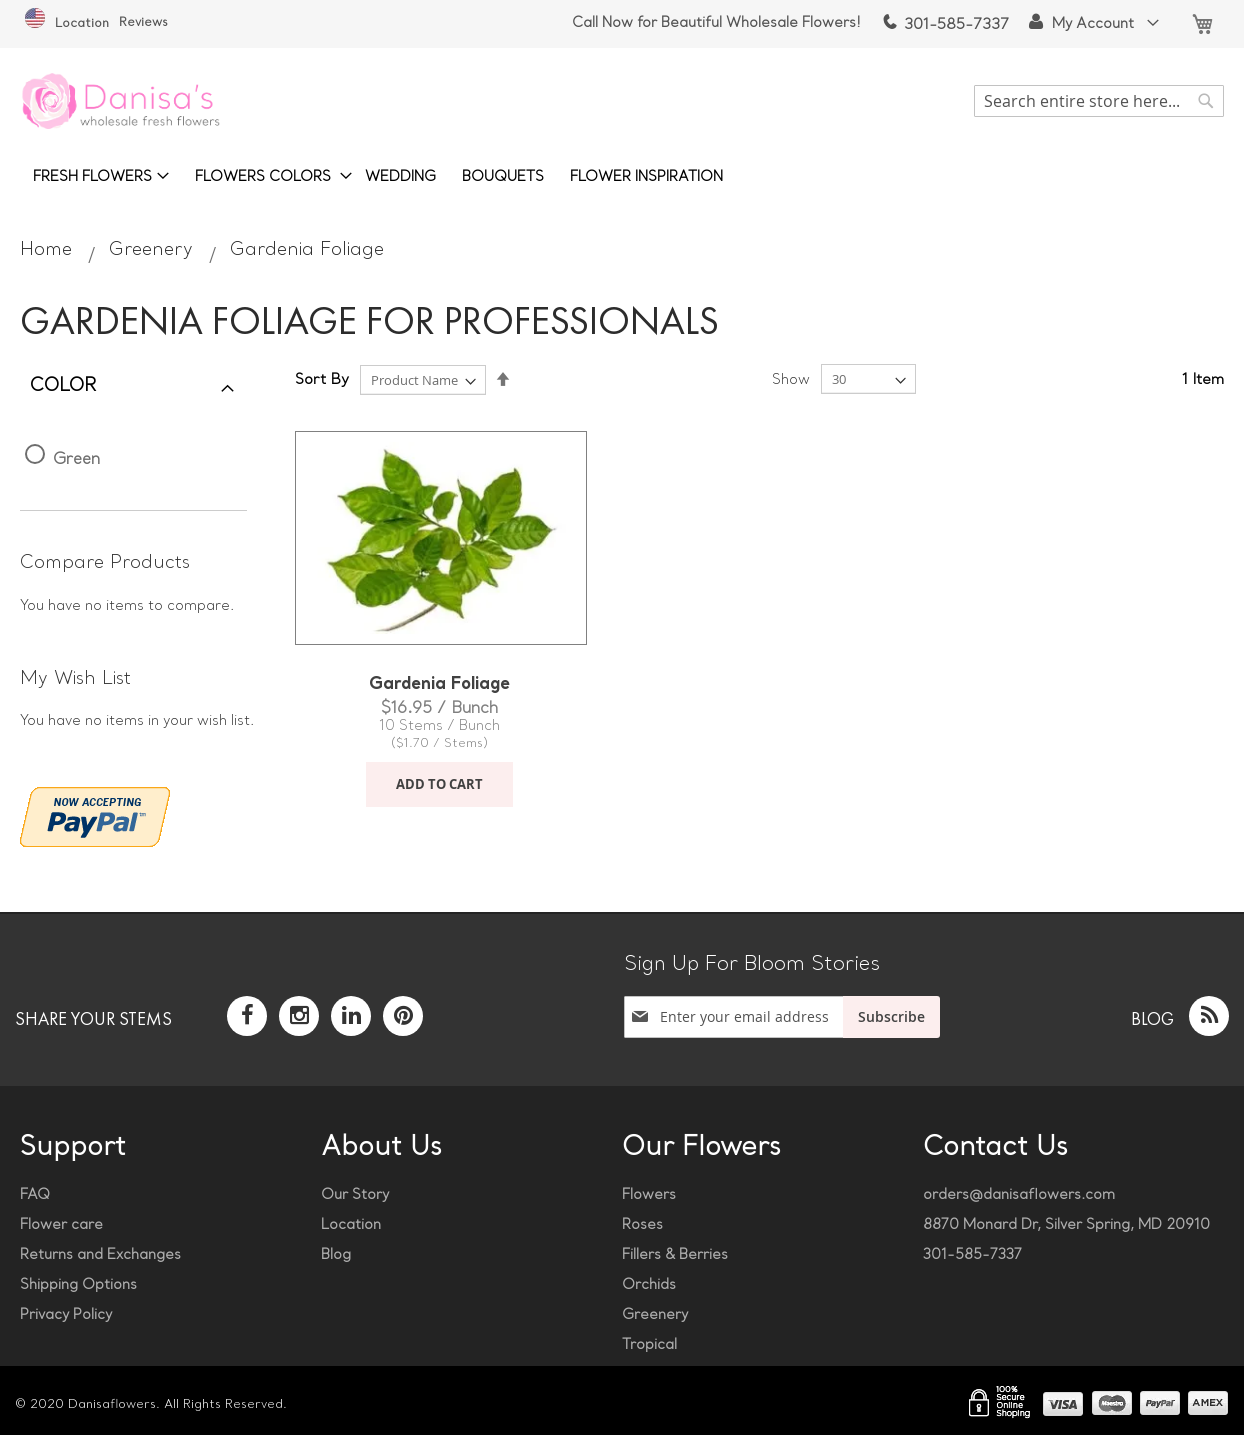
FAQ (35, 1195)
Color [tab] (63, 386)
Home (49, 250)
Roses (642, 1225)
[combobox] (1099, 101)
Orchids (649, 1285)
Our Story (355, 1195)
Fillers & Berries (675, 1255)
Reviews (143, 23)
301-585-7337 (945, 25)
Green (76, 460)
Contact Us (995, 1148)
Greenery (154, 250)
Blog (336, 1255)
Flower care (61, 1225)
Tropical (649, 1345)
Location (67, 24)
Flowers (649, 1195)
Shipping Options (78, 1285)
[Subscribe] (891, 1017)
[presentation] (752, 1068)
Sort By (322, 380)
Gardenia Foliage (439, 685)
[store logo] (120, 101)
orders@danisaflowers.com (1019, 1195)
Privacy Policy (66, 1315)
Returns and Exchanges (100, 1255)
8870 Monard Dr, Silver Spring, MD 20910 (1066, 1225)
